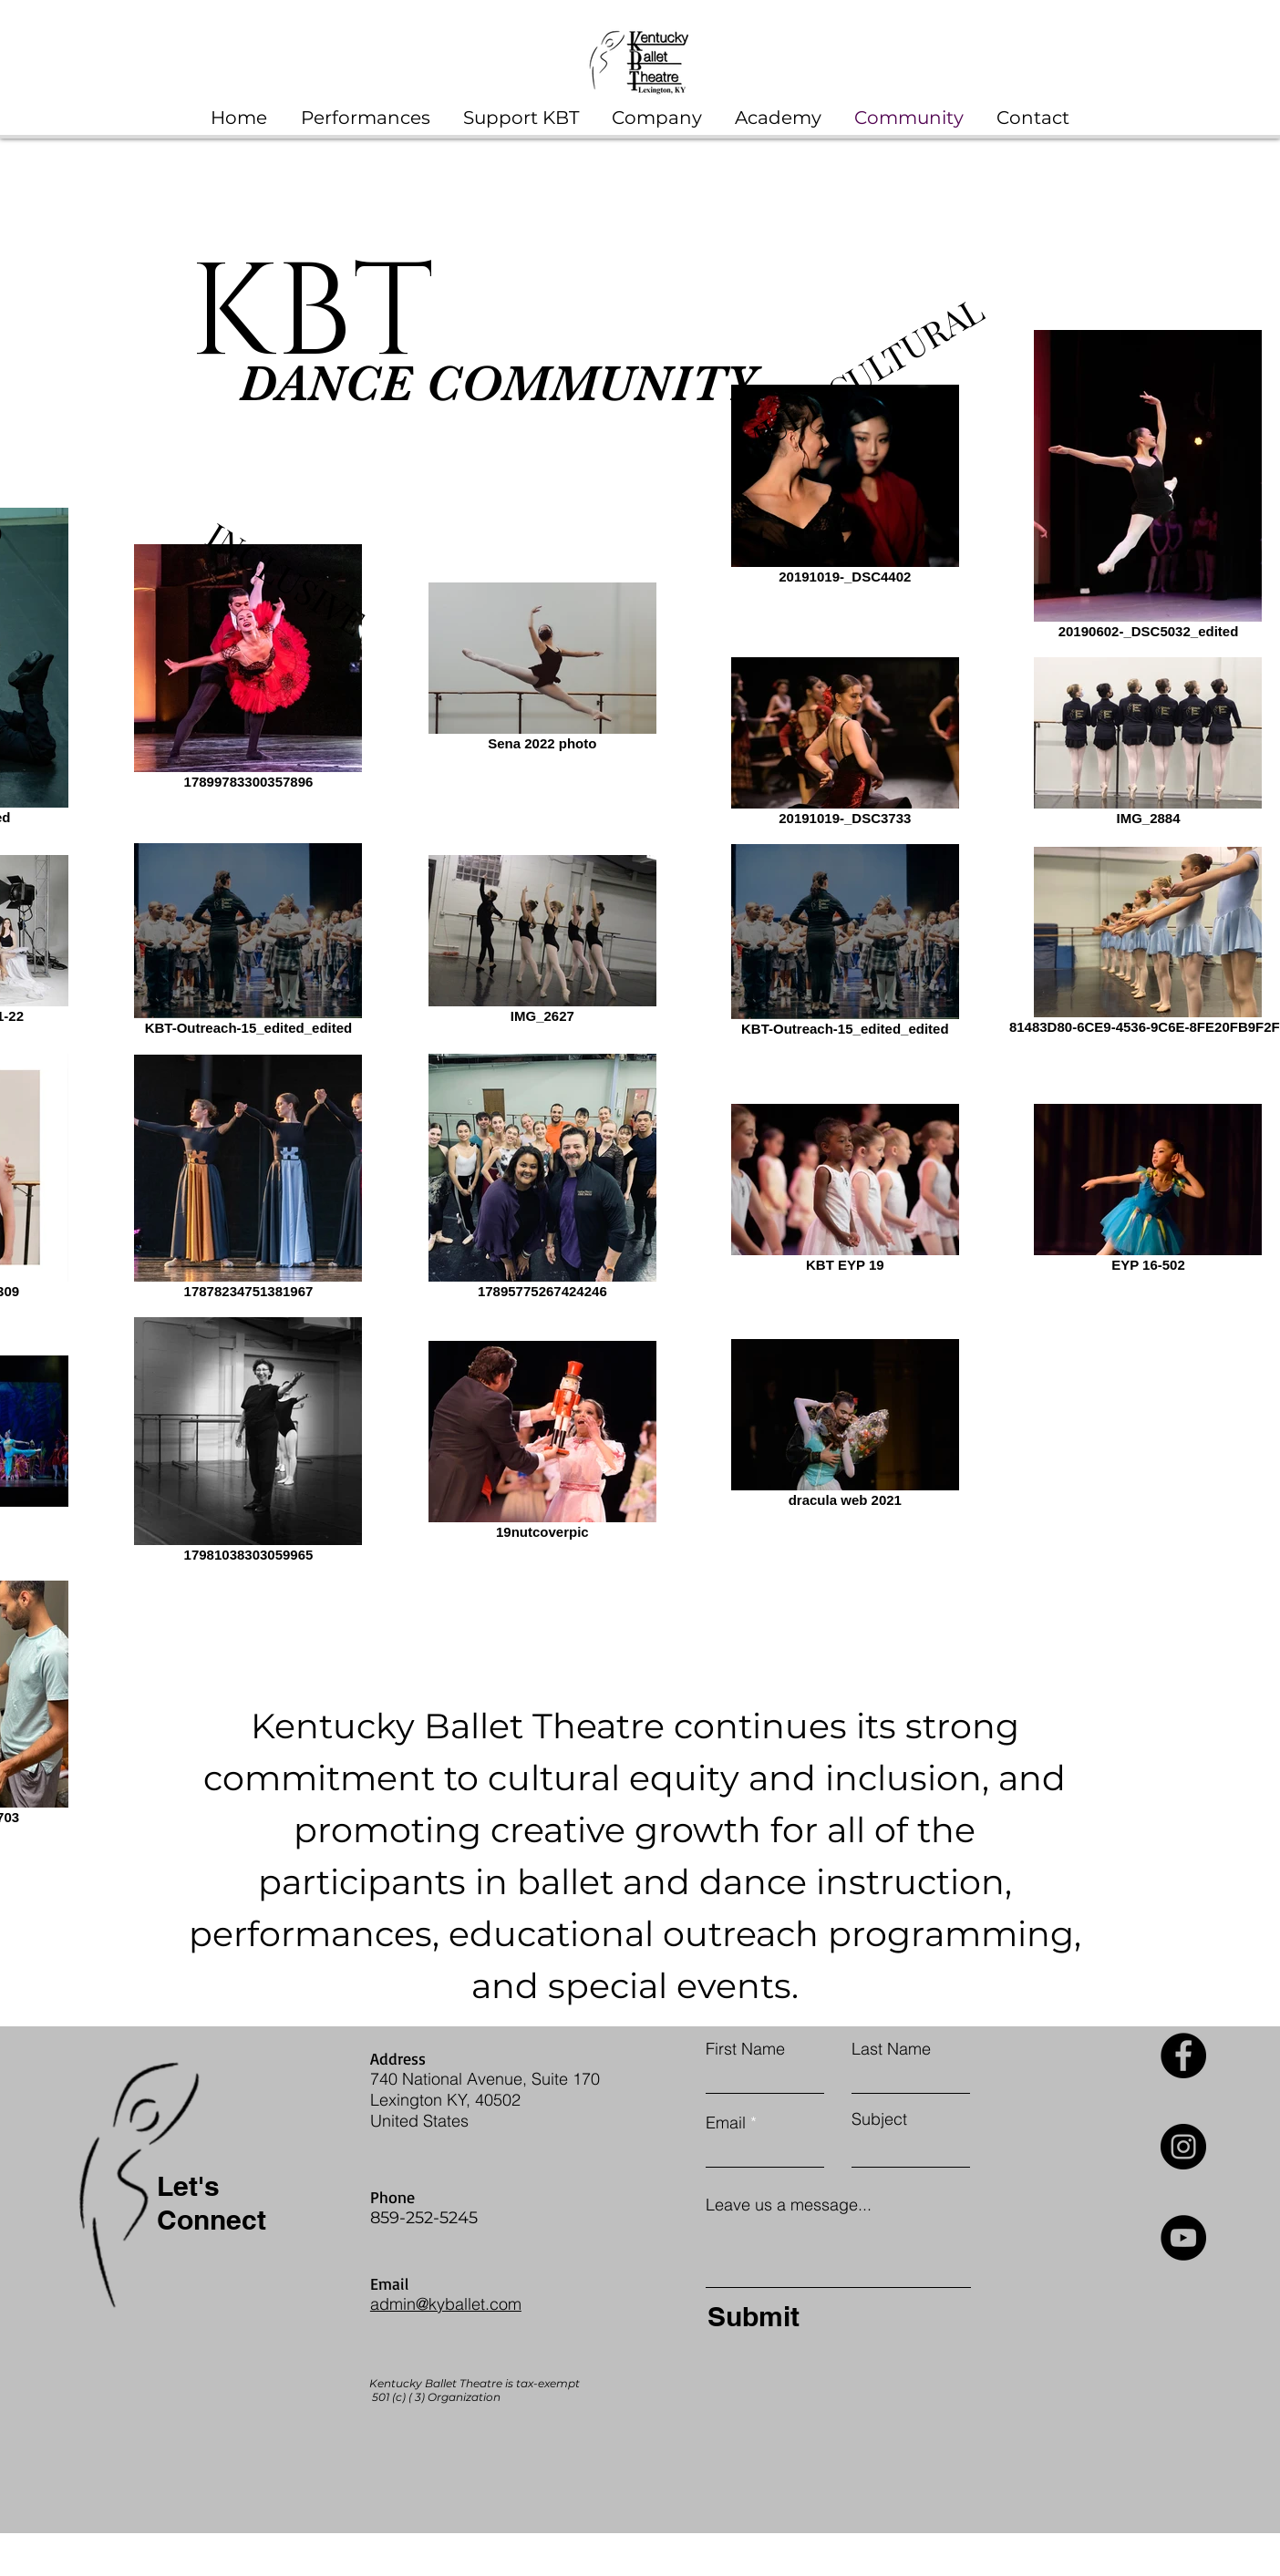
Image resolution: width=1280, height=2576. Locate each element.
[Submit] (834, 2316)
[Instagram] (1183, 2146)
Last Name (891, 2049)
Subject (879, 2119)
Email (726, 2123)
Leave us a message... (789, 2205)
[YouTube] (1183, 2238)
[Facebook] (1183, 2055)
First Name (745, 2049)
